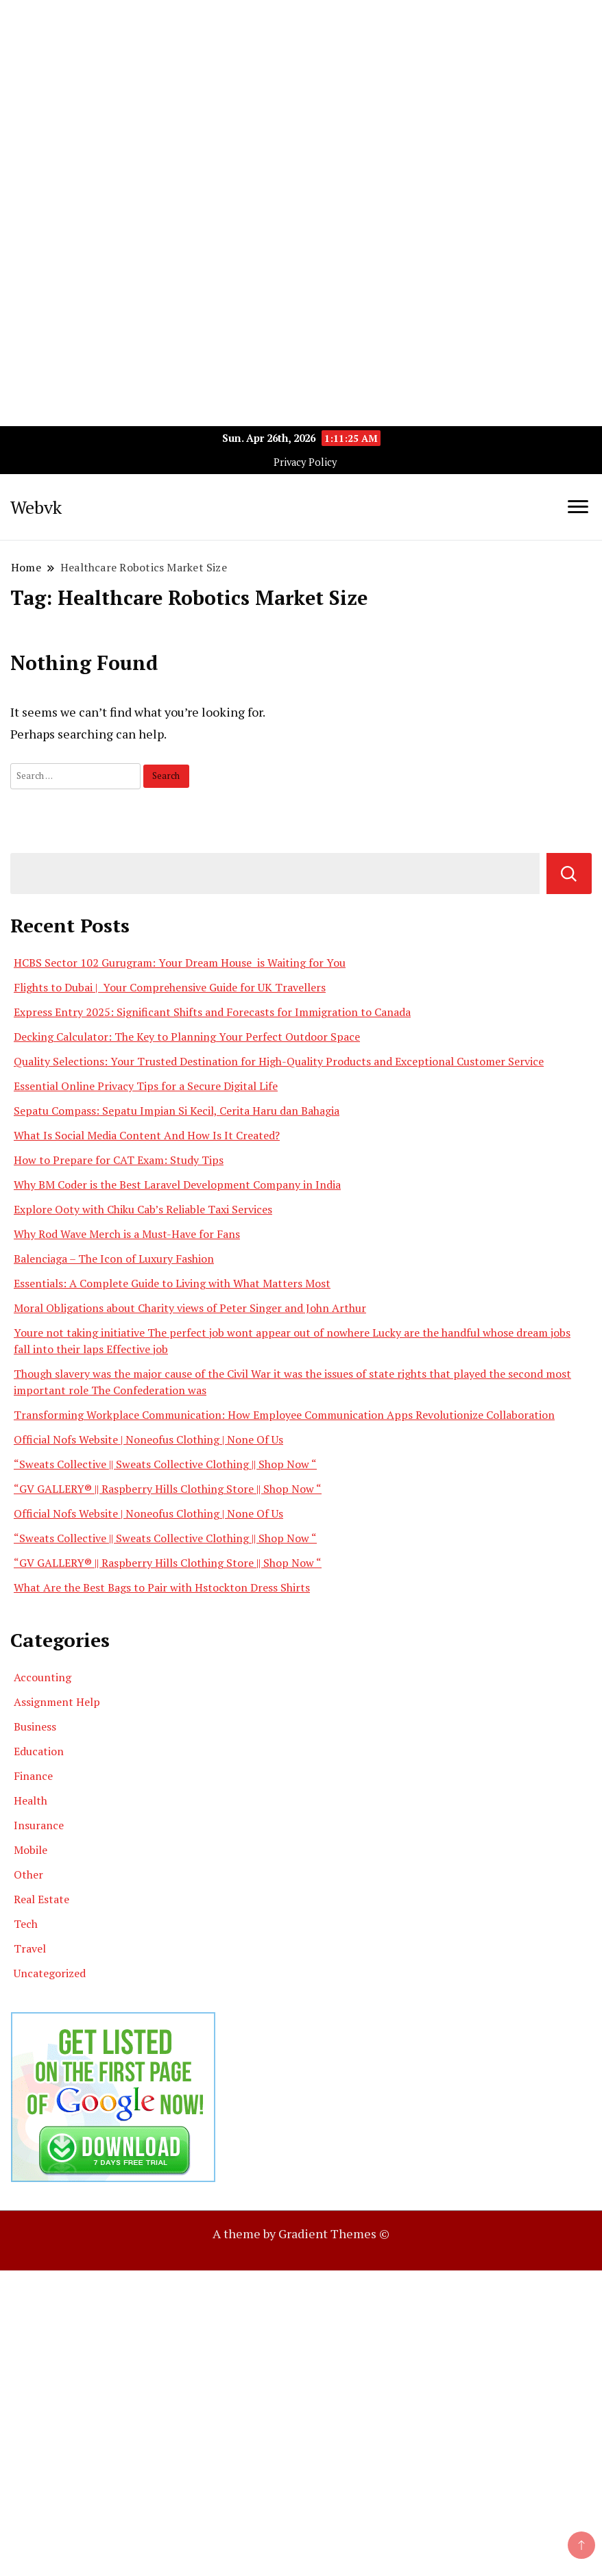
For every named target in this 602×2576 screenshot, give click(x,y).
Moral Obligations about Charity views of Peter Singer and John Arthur (190, 1307)
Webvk (36, 507)
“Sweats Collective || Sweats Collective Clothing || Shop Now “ (165, 1464)
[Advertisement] (301, 96)
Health (30, 1800)
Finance (33, 1775)
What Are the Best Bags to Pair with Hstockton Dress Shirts (162, 1587)
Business (35, 1726)
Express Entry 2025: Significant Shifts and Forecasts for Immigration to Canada (212, 1011)
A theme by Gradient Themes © (301, 2233)
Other (28, 1874)
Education (39, 1751)
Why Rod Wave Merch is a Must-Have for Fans (127, 1233)
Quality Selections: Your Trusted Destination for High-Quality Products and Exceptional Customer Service (279, 1061)
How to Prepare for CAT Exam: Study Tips (119, 1159)
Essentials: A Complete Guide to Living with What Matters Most (172, 1283)
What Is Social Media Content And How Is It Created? (147, 1135)
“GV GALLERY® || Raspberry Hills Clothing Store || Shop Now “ (168, 1488)
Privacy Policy (305, 462)
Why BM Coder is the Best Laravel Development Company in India (177, 1184)
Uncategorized (50, 1973)
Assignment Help (57, 1701)
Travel (30, 1948)
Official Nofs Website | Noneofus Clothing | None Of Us (148, 1439)
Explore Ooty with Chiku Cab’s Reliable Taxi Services (143, 1209)
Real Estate (41, 1899)
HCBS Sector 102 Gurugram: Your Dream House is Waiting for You (180, 962)
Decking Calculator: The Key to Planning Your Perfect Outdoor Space (187, 1036)
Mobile (30, 1849)
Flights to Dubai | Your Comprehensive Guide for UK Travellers (170, 987)
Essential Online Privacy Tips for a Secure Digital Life (146, 1085)
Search (569, 873)
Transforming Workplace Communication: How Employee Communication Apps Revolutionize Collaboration (284, 1414)
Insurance (39, 1825)
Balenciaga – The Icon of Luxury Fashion (114, 1258)
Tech (26, 1923)
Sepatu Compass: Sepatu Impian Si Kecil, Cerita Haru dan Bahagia (176, 1110)
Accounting (42, 1677)
